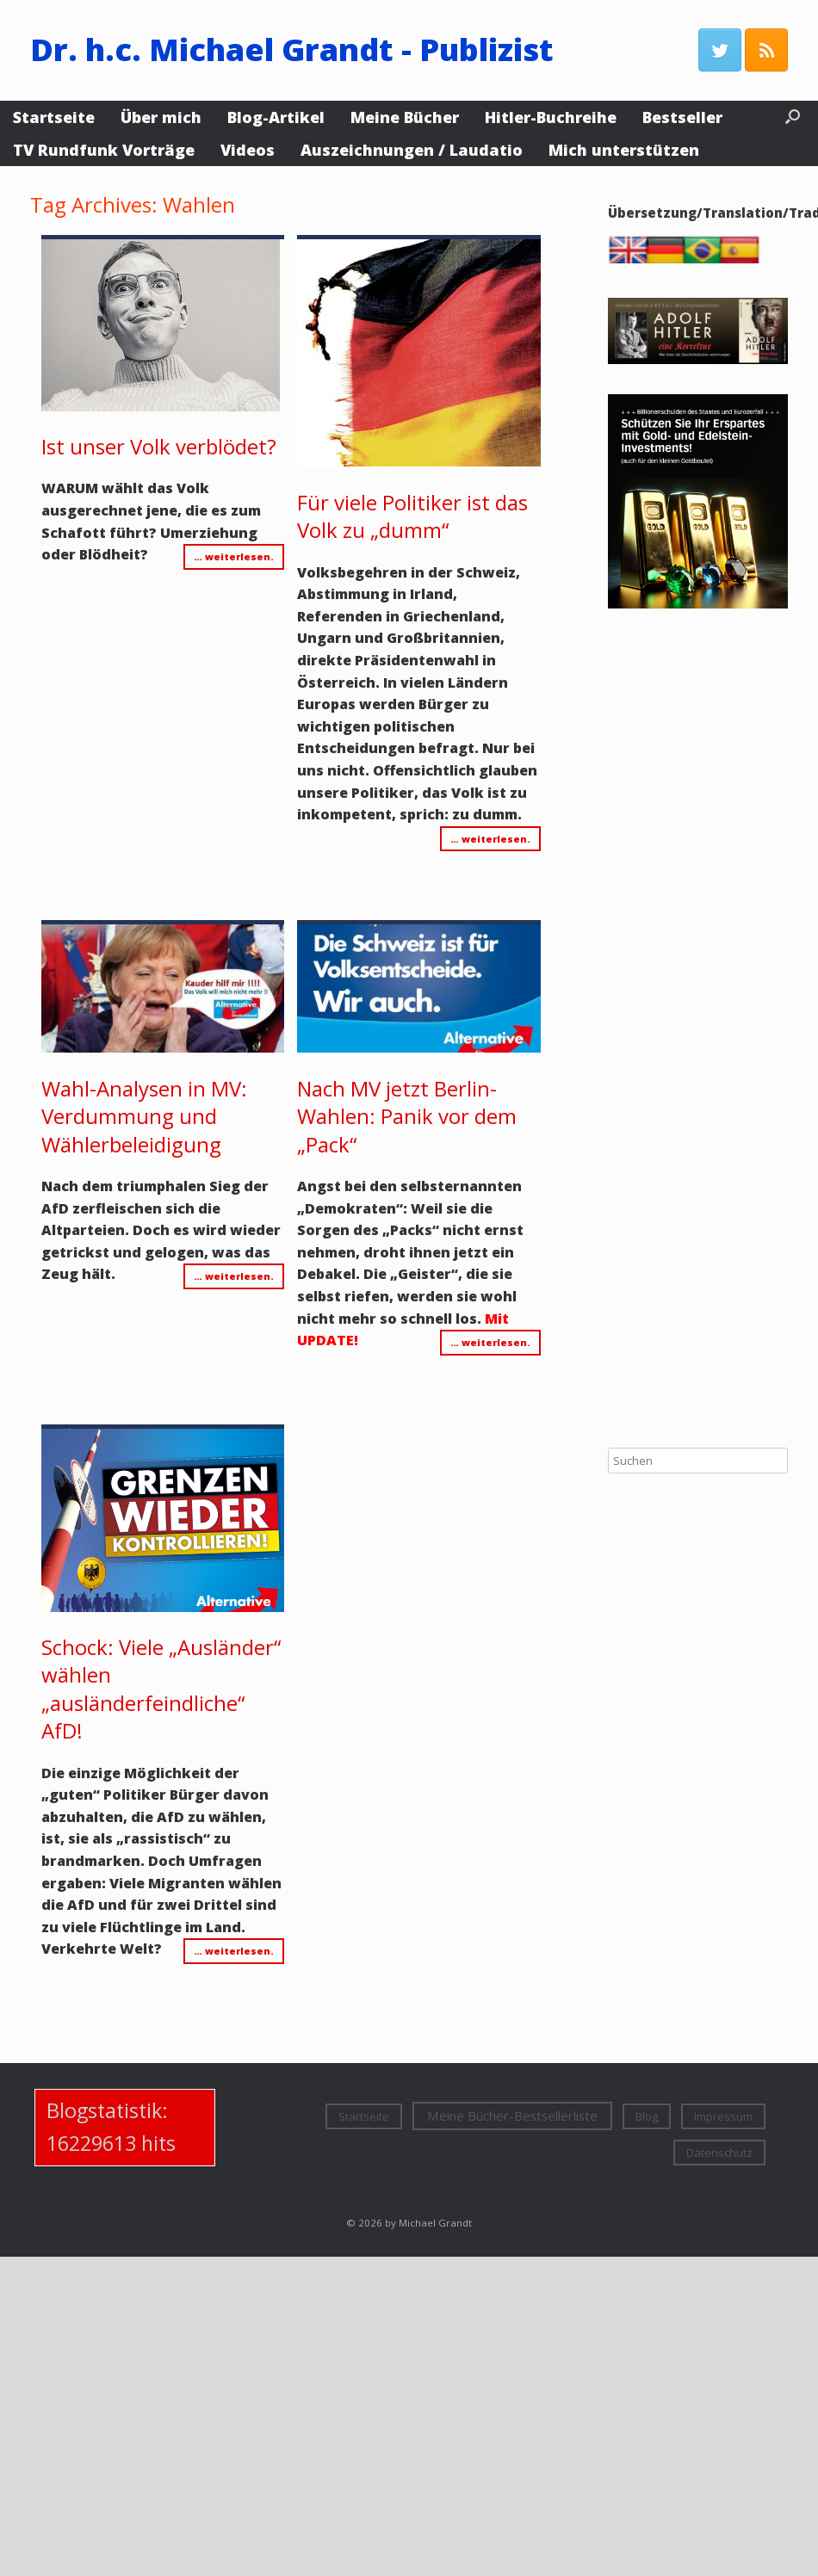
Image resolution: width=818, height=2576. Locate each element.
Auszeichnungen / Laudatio (412, 149)
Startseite (54, 117)
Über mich (161, 117)
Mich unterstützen (623, 149)
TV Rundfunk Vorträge (104, 149)
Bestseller (682, 117)
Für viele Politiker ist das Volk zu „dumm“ (412, 516)
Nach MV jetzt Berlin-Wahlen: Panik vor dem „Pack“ (407, 1116)
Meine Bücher (404, 117)
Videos (247, 149)
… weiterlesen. (234, 556)
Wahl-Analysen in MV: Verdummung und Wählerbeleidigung (144, 1116)
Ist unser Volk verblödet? (158, 446)
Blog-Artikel (276, 117)
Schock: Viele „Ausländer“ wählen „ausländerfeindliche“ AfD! (161, 1689)
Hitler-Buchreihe (551, 117)
